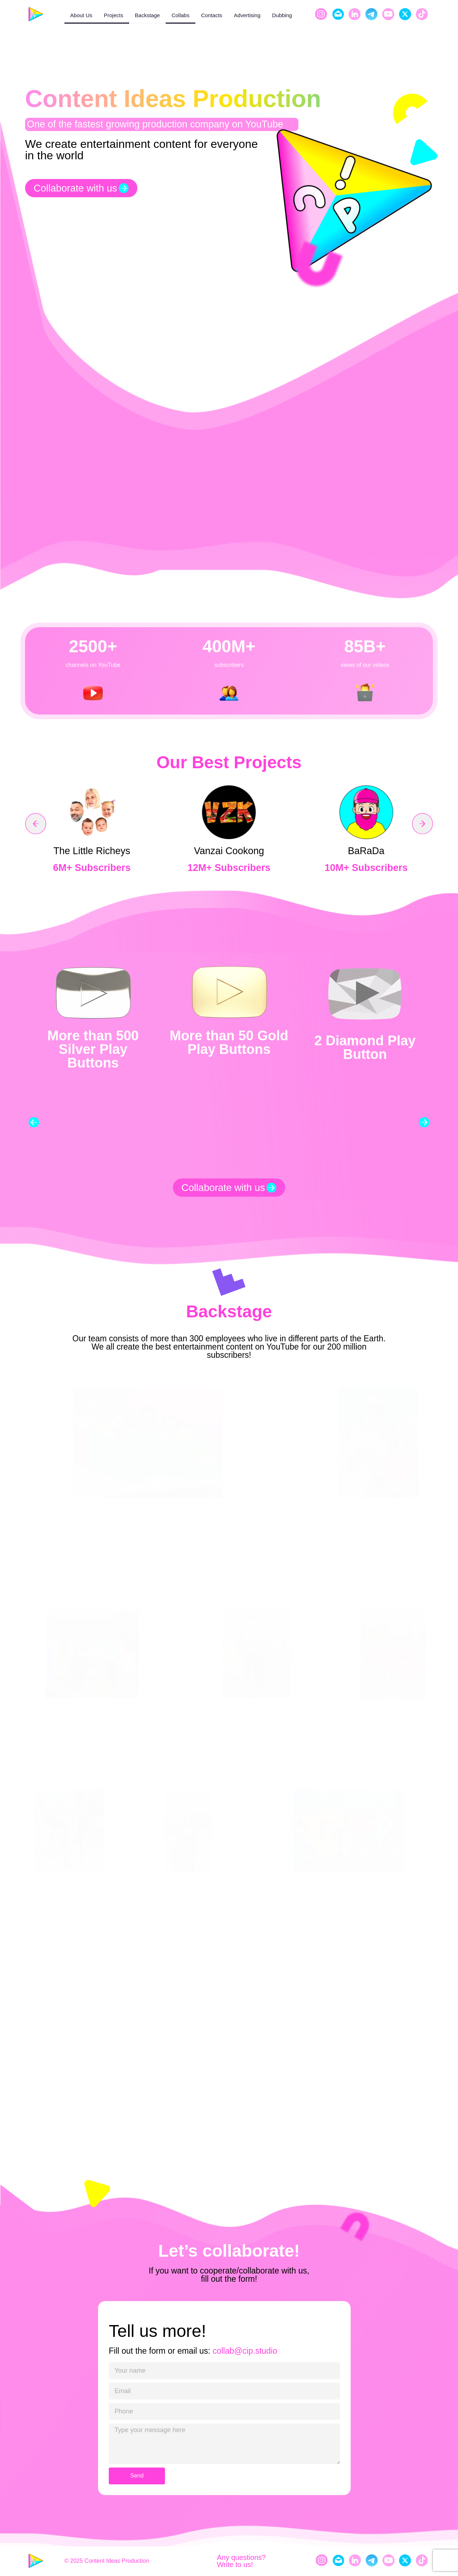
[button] (36, 824)
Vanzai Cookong (229, 851)
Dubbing (282, 15)
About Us (81, 15)
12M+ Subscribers (229, 868)
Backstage (147, 15)
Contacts (211, 15)
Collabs (180, 15)
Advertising (247, 15)
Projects (113, 15)
